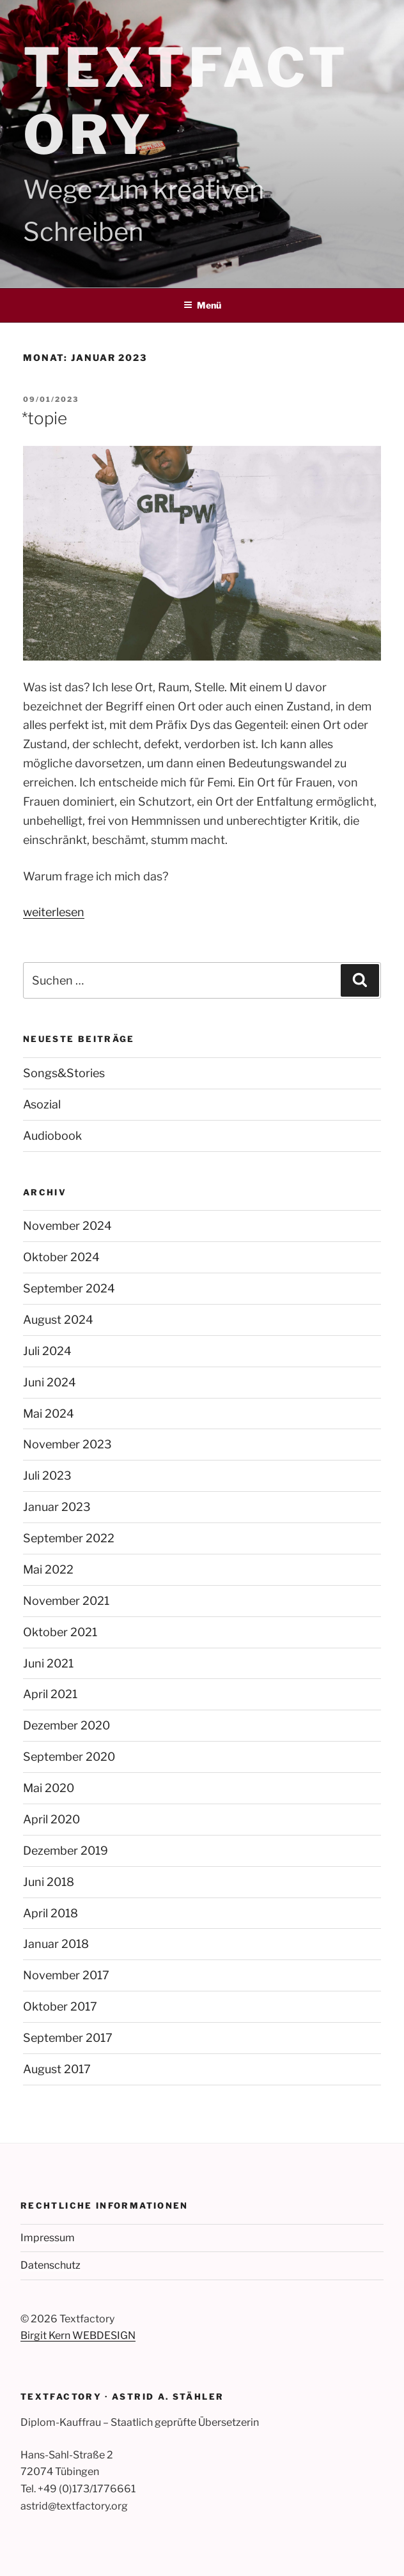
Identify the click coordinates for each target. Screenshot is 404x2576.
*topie (44, 418)
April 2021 (50, 1694)
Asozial (42, 1104)
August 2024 (58, 1319)
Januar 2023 (57, 1507)
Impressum (47, 2238)
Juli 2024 (47, 1351)
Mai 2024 (48, 1413)
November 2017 (66, 1975)
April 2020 (51, 1819)
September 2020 (69, 1756)
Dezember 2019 (65, 1850)
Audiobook (52, 1135)
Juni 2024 (49, 1382)
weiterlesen (53, 912)
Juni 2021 (48, 1663)
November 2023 (67, 1444)
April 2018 (50, 1913)
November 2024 (67, 1225)
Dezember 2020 (66, 1725)
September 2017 (68, 2037)
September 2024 (69, 1288)
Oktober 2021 (60, 1632)
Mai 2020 (48, 1788)
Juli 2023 (47, 1475)
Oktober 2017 (60, 2006)
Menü (202, 305)
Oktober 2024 (61, 1257)
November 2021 (66, 1600)
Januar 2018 (56, 1944)
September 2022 (68, 1538)
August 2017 (57, 2069)
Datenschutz (50, 2265)
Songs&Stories (64, 1073)
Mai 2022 (48, 1569)
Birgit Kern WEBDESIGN (78, 2335)
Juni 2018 (48, 1882)
